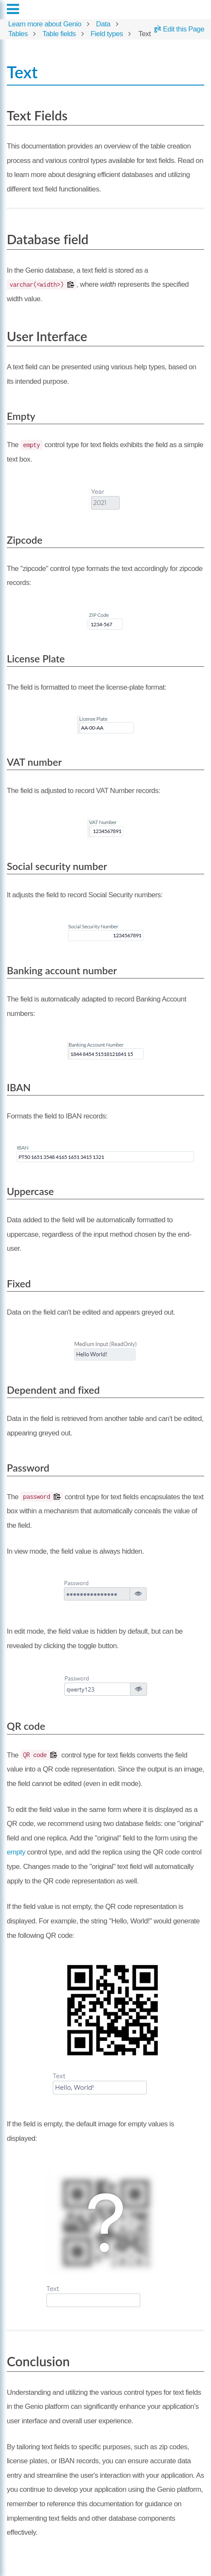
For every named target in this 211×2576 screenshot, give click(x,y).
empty (16, 1852)
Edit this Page (179, 29)
